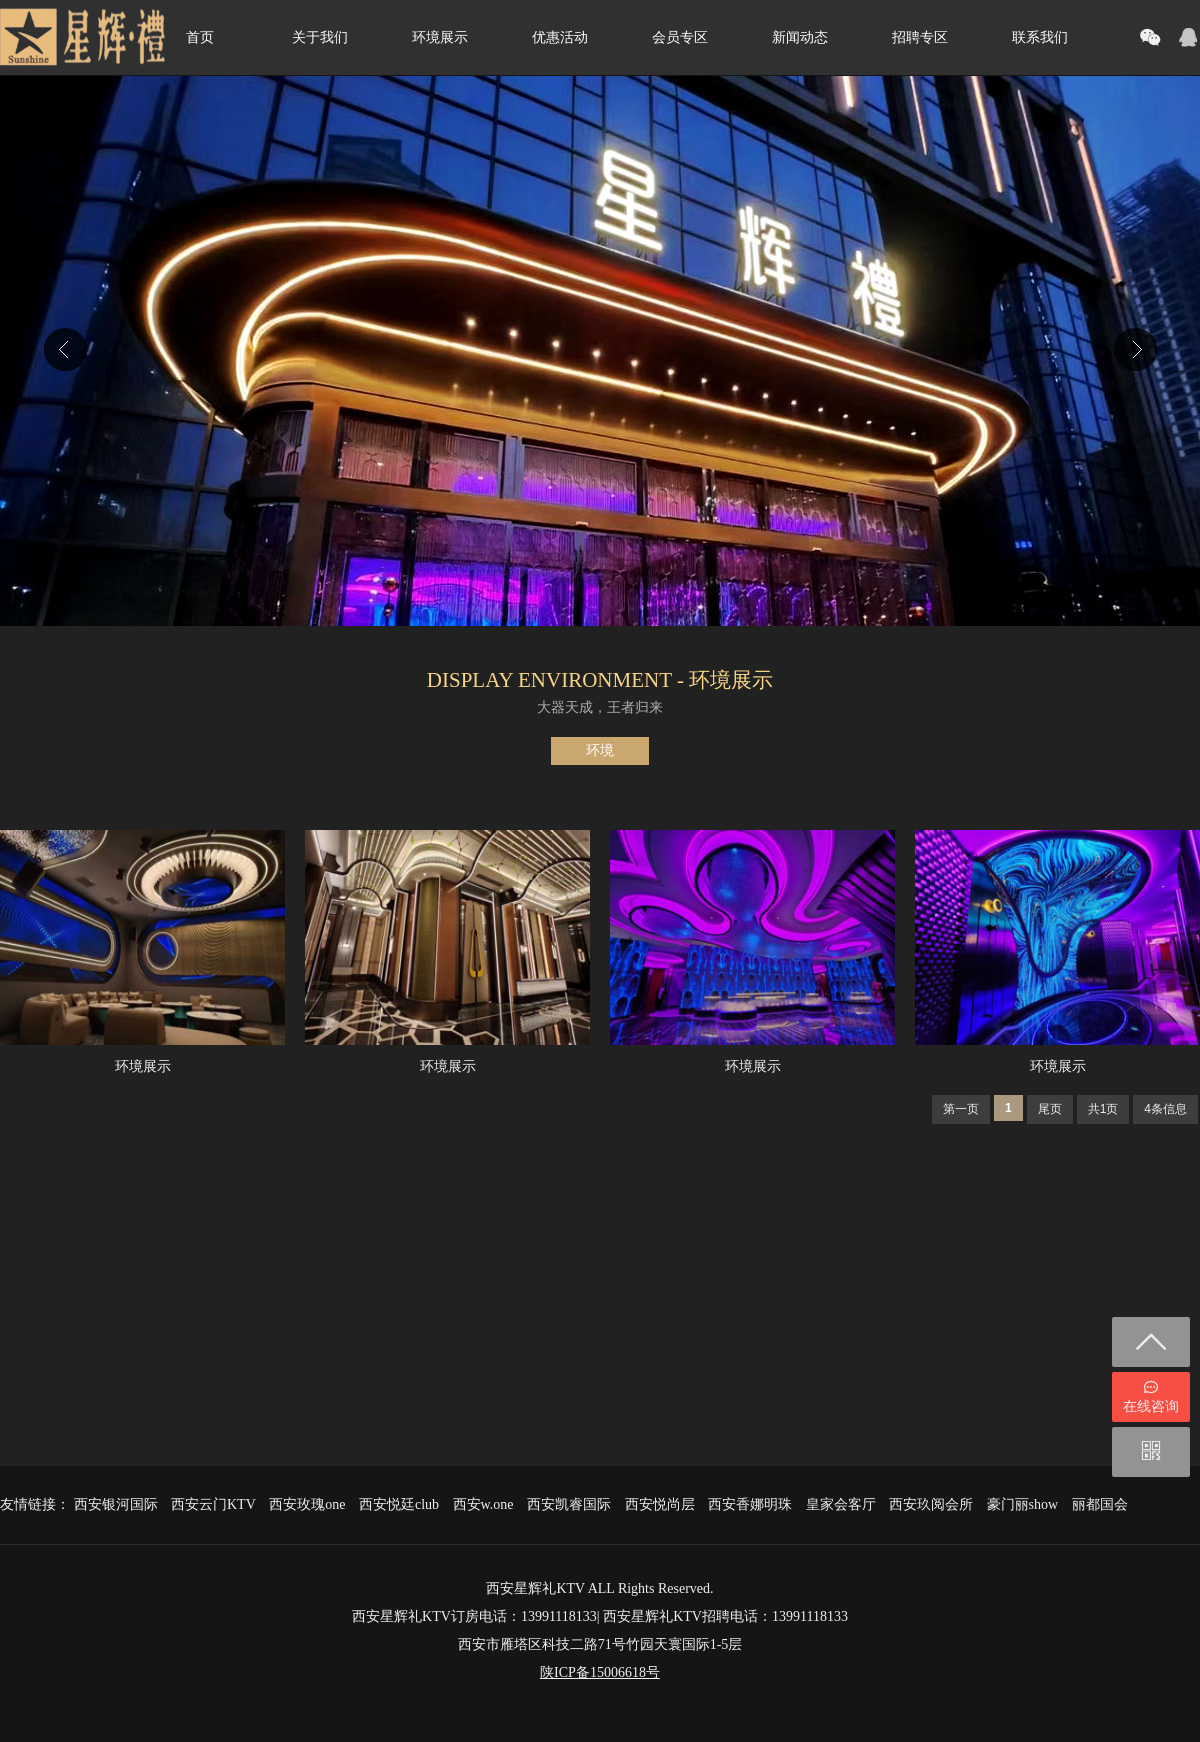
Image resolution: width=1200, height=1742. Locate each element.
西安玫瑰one (307, 1504)
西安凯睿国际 (569, 1504)
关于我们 (320, 37)
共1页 (1103, 1109)
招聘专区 (920, 37)
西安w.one (483, 1504)
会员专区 (680, 37)
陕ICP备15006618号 (600, 1672)
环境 (600, 750)
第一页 (961, 1109)
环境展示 (440, 37)
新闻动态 (800, 37)
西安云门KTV (213, 1504)
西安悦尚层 (660, 1504)
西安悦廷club (399, 1504)
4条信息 (1165, 1109)
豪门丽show (1023, 1504)
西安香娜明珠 (750, 1504)
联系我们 (1040, 37)
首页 (200, 37)
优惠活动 (560, 37)
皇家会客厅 (841, 1504)
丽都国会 (1100, 1504)
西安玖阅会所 (931, 1504)
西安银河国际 (116, 1504)
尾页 (1050, 1109)
